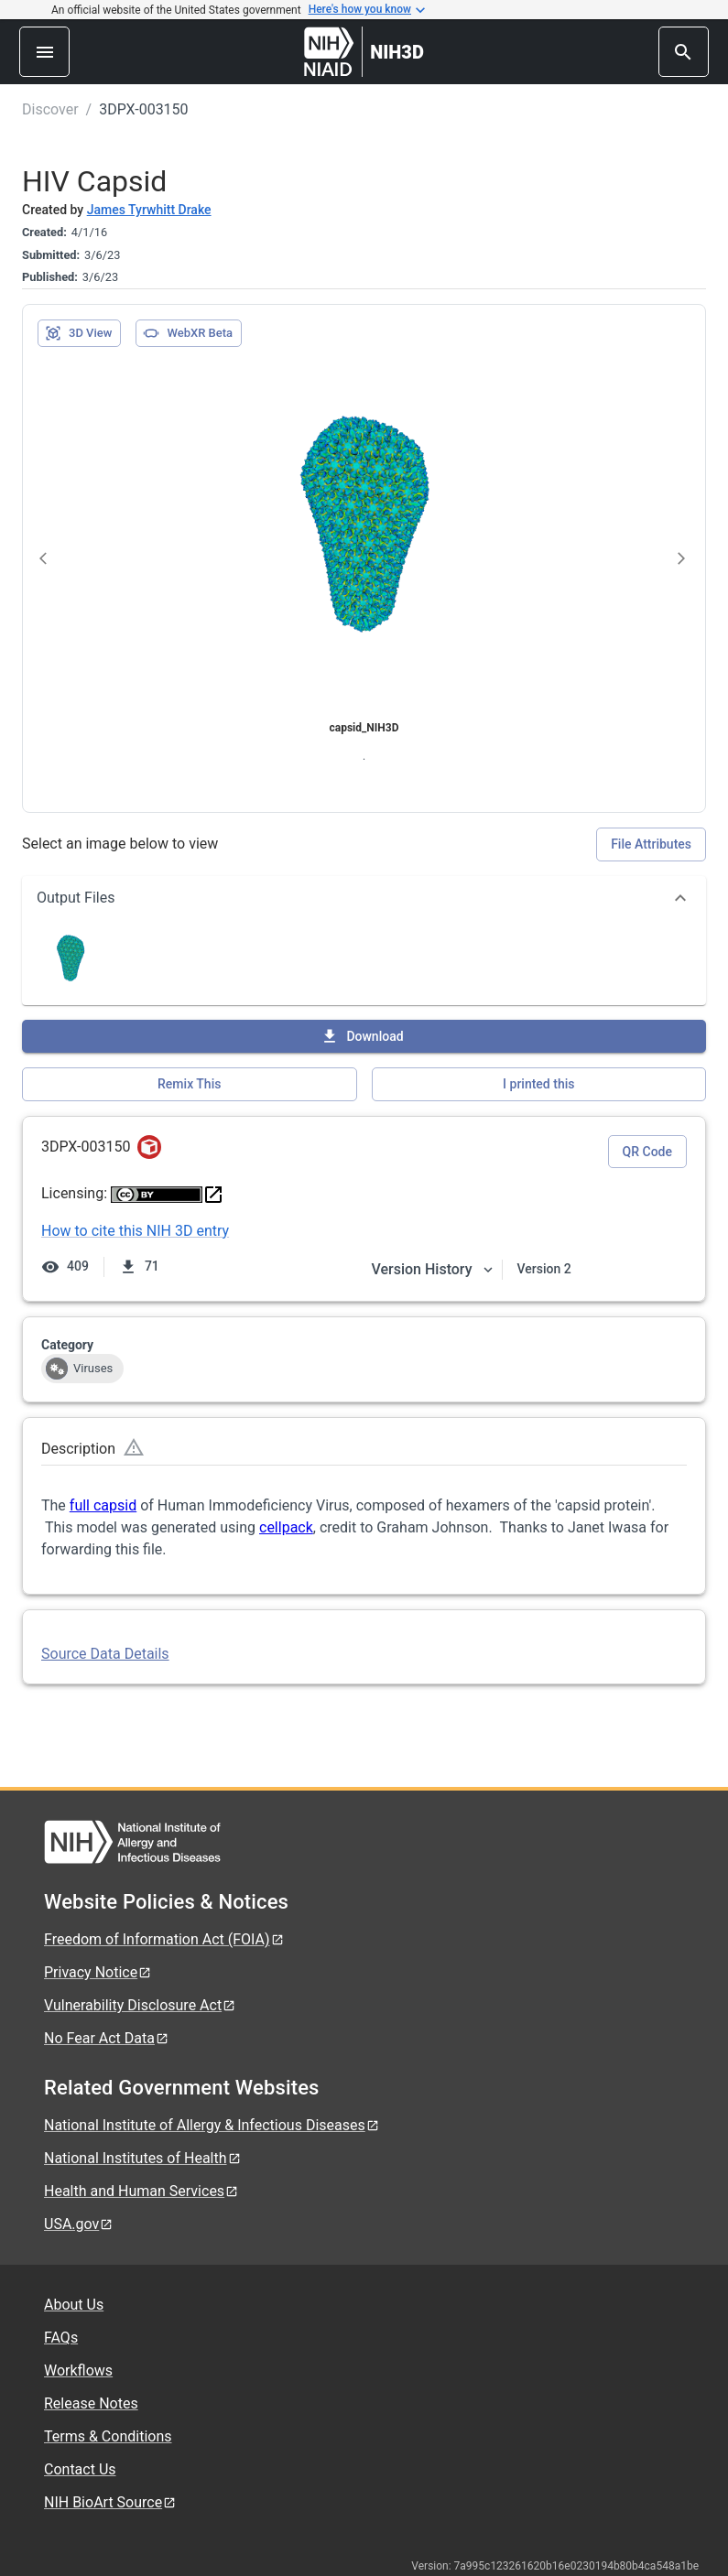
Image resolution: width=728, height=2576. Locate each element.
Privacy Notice (98, 1972)
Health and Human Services (141, 2191)
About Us (73, 2304)
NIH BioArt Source (110, 2502)
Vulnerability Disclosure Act (140, 2005)
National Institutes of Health (143, 2158)
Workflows (78, 2370)
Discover (50, 109)
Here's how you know (367, 10)
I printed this (538, 1084)
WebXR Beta (188, 333)
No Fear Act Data (106, 2038)
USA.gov (79, 2224)
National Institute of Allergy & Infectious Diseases (212, 2125)
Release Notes (91, 2403)
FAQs (61, 2337)
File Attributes (651, 844)
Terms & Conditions (108, 2436)
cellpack (286, 1527)
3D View (78, 333)
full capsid (103, 1505)
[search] (683, 52)
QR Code (647, 1151)
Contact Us (80, 2469)
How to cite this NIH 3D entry (135, 1230)
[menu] (44, 52)
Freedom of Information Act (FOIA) (164, 1939)
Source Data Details (105, 1653)
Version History (433, 1269)
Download (362, 1036)
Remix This (189, 1084)
